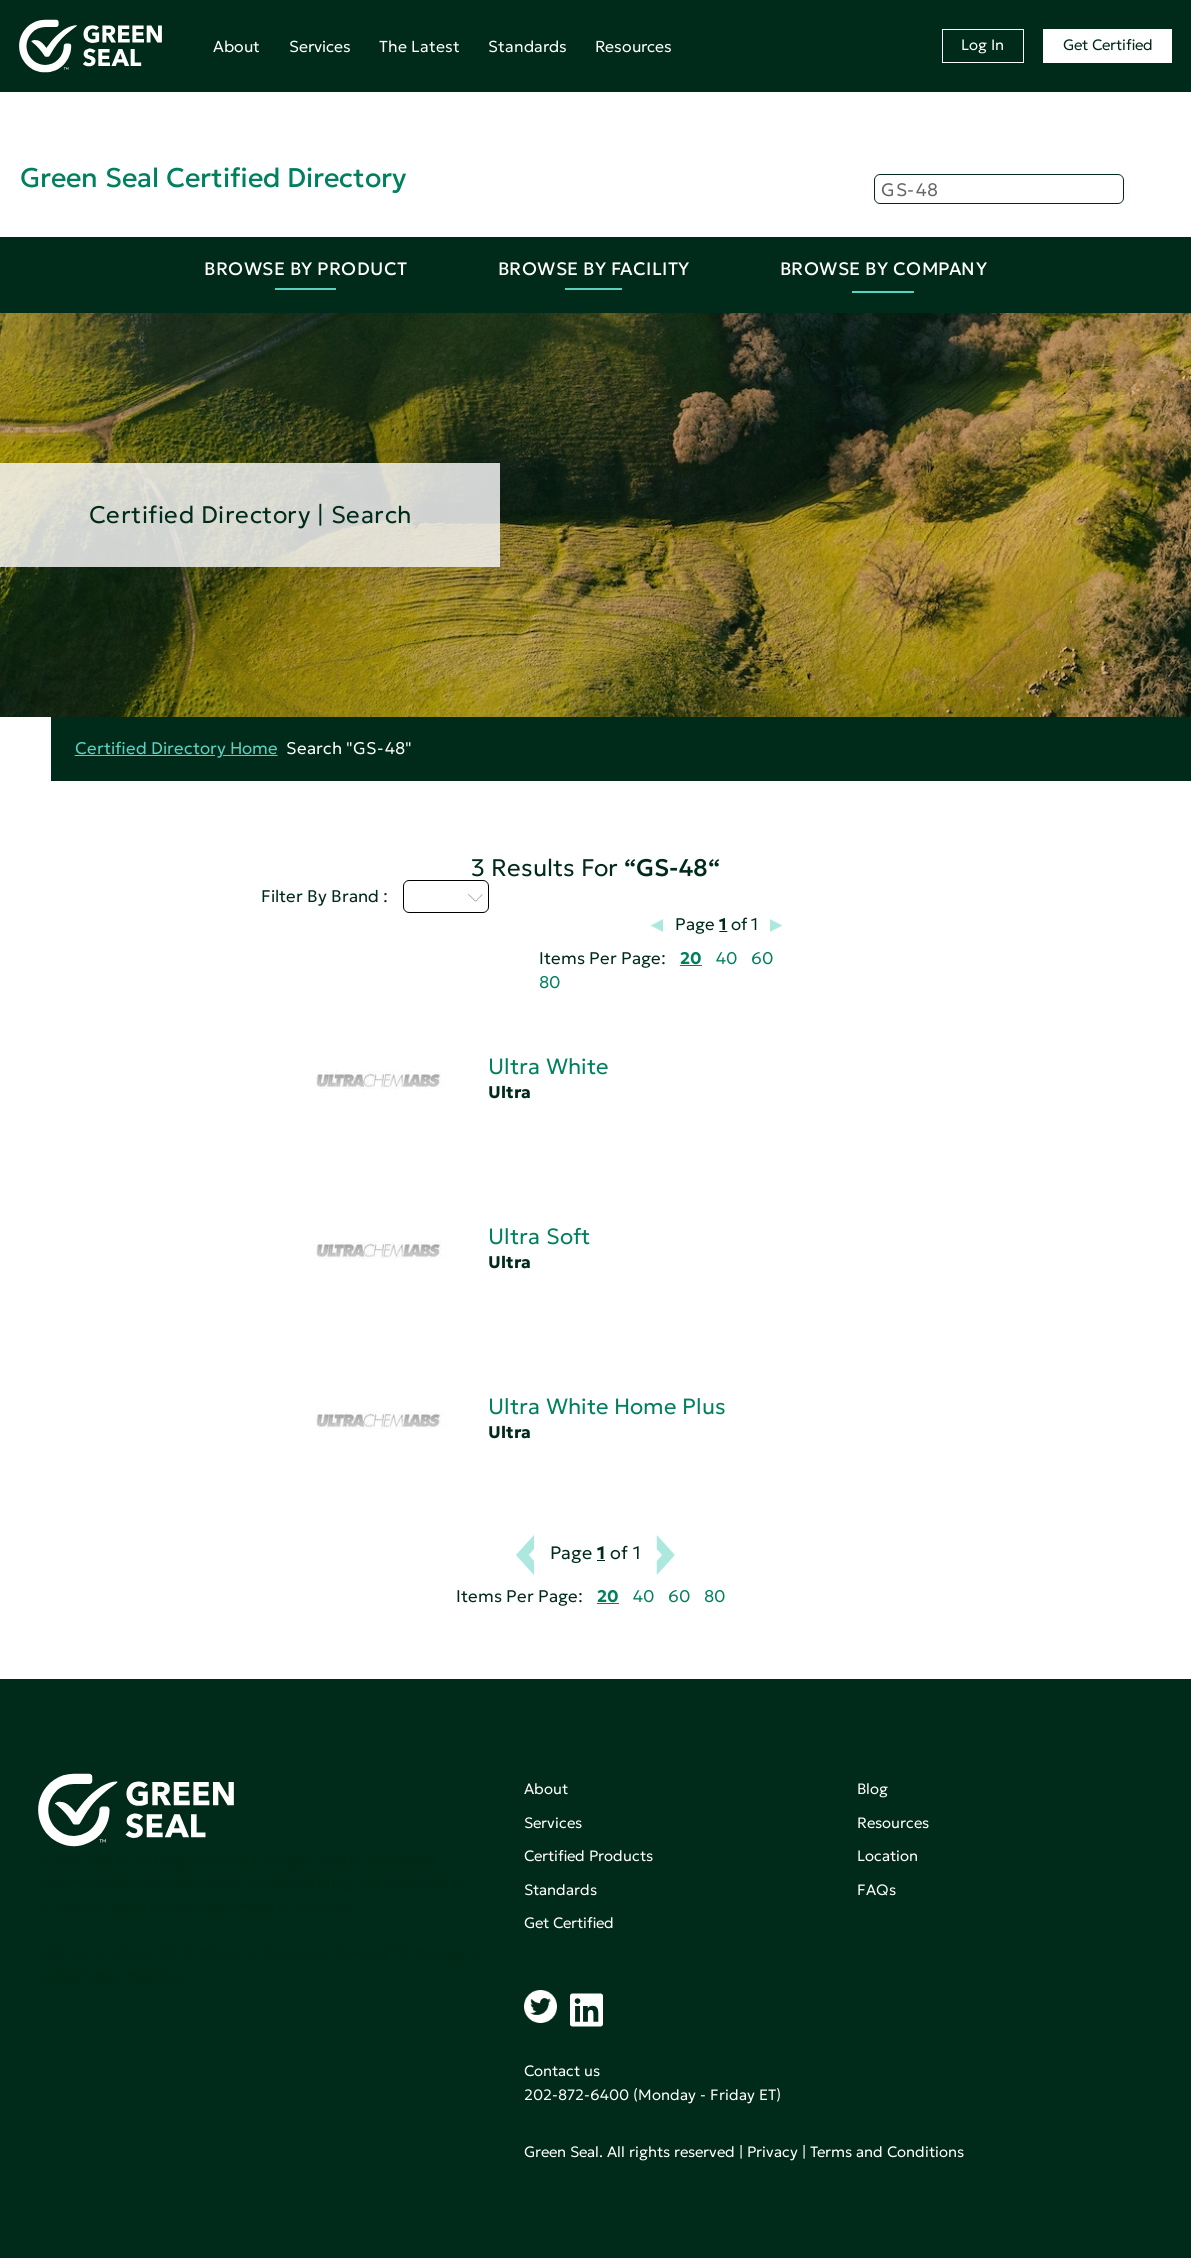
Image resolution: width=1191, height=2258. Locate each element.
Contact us (562, 2070)
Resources (633, 46)
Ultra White (548, 1066)
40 (726, 958)
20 (691, 958)
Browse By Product (306, 268)
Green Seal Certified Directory (213, 177)
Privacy (772, 2151)
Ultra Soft (539, 1236)
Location (887, 1855)
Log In (982, 44)
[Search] (999, 189)
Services (320, 46)
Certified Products (588, 1855)
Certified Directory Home (176, 748)
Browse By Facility (594, 268)
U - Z (446, 896)
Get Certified (1108, 44)
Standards (527, 46)
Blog (872, 1788)
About (236, 46)
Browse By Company (884, 268)
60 (762, 958)
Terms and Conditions (887, 2151)
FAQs (876, 1889)
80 (549, 982)
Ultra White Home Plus (607, 1406)
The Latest (419, 46)
